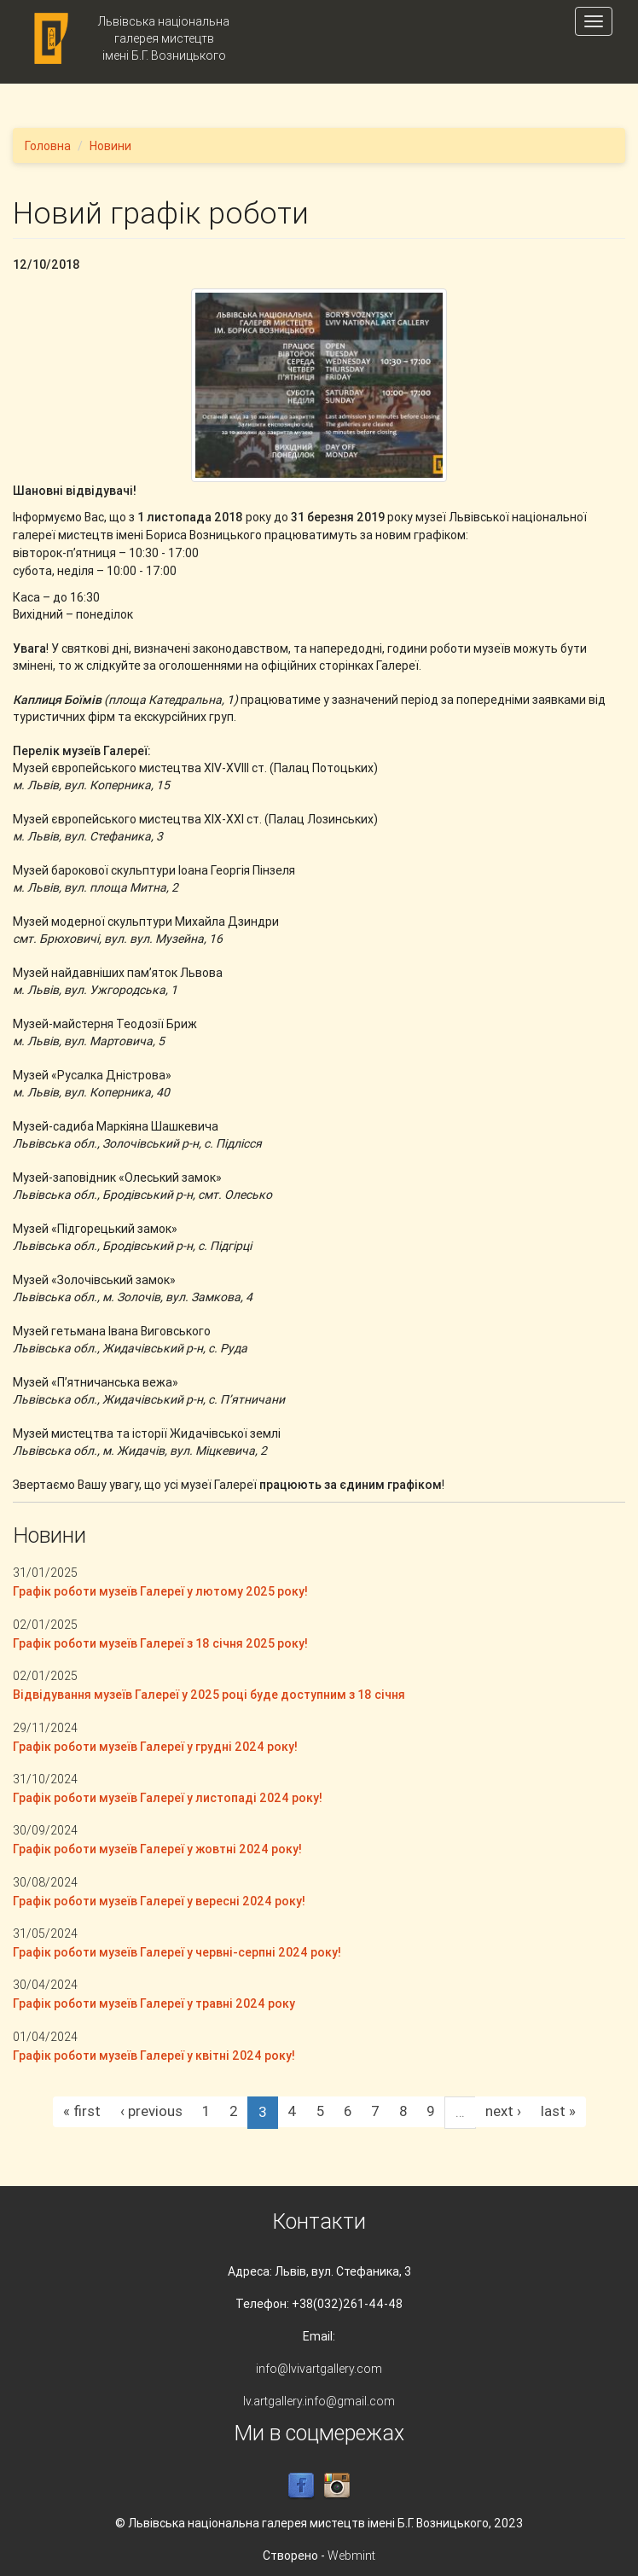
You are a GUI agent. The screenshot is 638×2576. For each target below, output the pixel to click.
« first (82, 2111)
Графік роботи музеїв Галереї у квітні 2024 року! (154, 2055)
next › (503, 2111)
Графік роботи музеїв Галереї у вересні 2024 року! (159, 1901)
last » (558, 2111)
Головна (48, 146)
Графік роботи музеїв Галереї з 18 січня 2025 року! (160, 1643)
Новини (110, 146)
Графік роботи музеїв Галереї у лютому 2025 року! (160, 1591)
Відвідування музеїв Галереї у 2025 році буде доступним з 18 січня (209, 1694)
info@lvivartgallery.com (319, 2368)
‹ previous (151, 2111)
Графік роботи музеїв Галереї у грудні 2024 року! (155, 1746)
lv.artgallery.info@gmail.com (319, 2401)
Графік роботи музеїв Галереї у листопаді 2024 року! (167, 1798)
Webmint (351, 2555)
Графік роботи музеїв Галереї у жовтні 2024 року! (157, 1849)
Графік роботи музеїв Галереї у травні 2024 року (154, 2003)
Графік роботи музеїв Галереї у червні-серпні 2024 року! (177, 1952)
